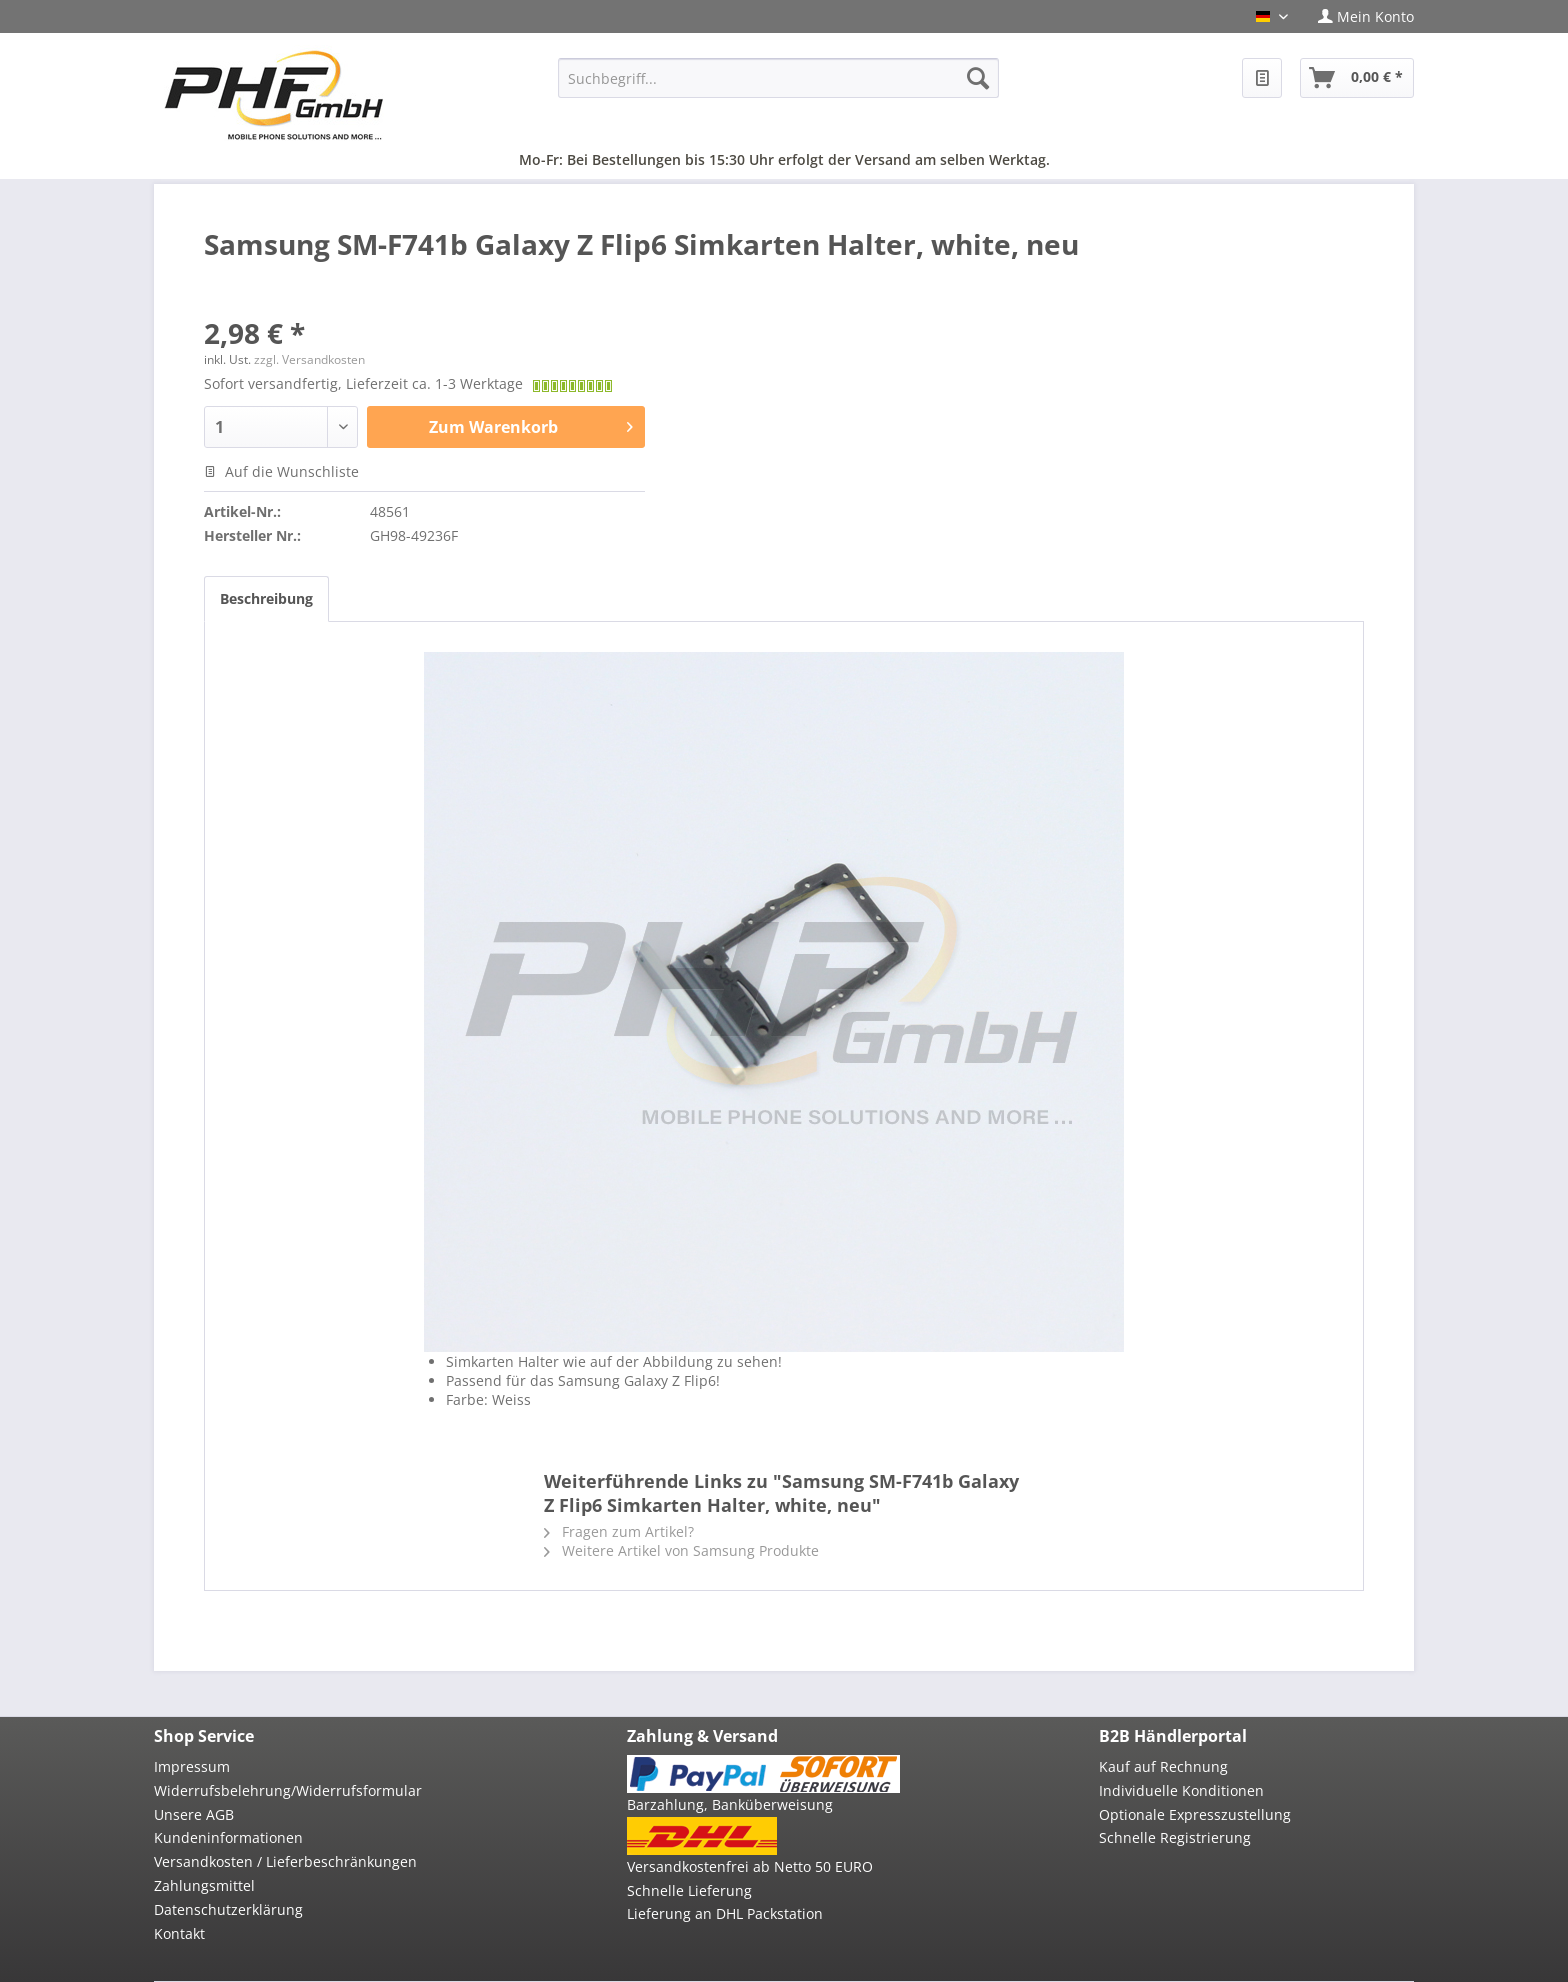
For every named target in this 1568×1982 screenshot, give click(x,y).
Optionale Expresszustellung (1195, 1814)
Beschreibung (266, 598)
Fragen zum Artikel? (619, 1531)
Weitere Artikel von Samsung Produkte (681, 1550)
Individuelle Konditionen (1181, 1790)
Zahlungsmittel (204, 1885)
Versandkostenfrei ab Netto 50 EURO (750, 1866)
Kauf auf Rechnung (1163, 1766)
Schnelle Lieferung (689, 1890)
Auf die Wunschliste (281, 471)
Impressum (192, 1766)
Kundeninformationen (228, 1837)
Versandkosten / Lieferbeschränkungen (285, 1861)
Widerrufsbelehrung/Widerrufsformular (288, 1790)
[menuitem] (1358, 16)
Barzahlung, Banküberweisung (730, 1804)
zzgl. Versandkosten (309, 359)
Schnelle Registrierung (1175, 1837)
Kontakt (179, 1933)
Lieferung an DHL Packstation (725, 1913)
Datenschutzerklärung (228, 1909)
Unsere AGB (194, 1814)
